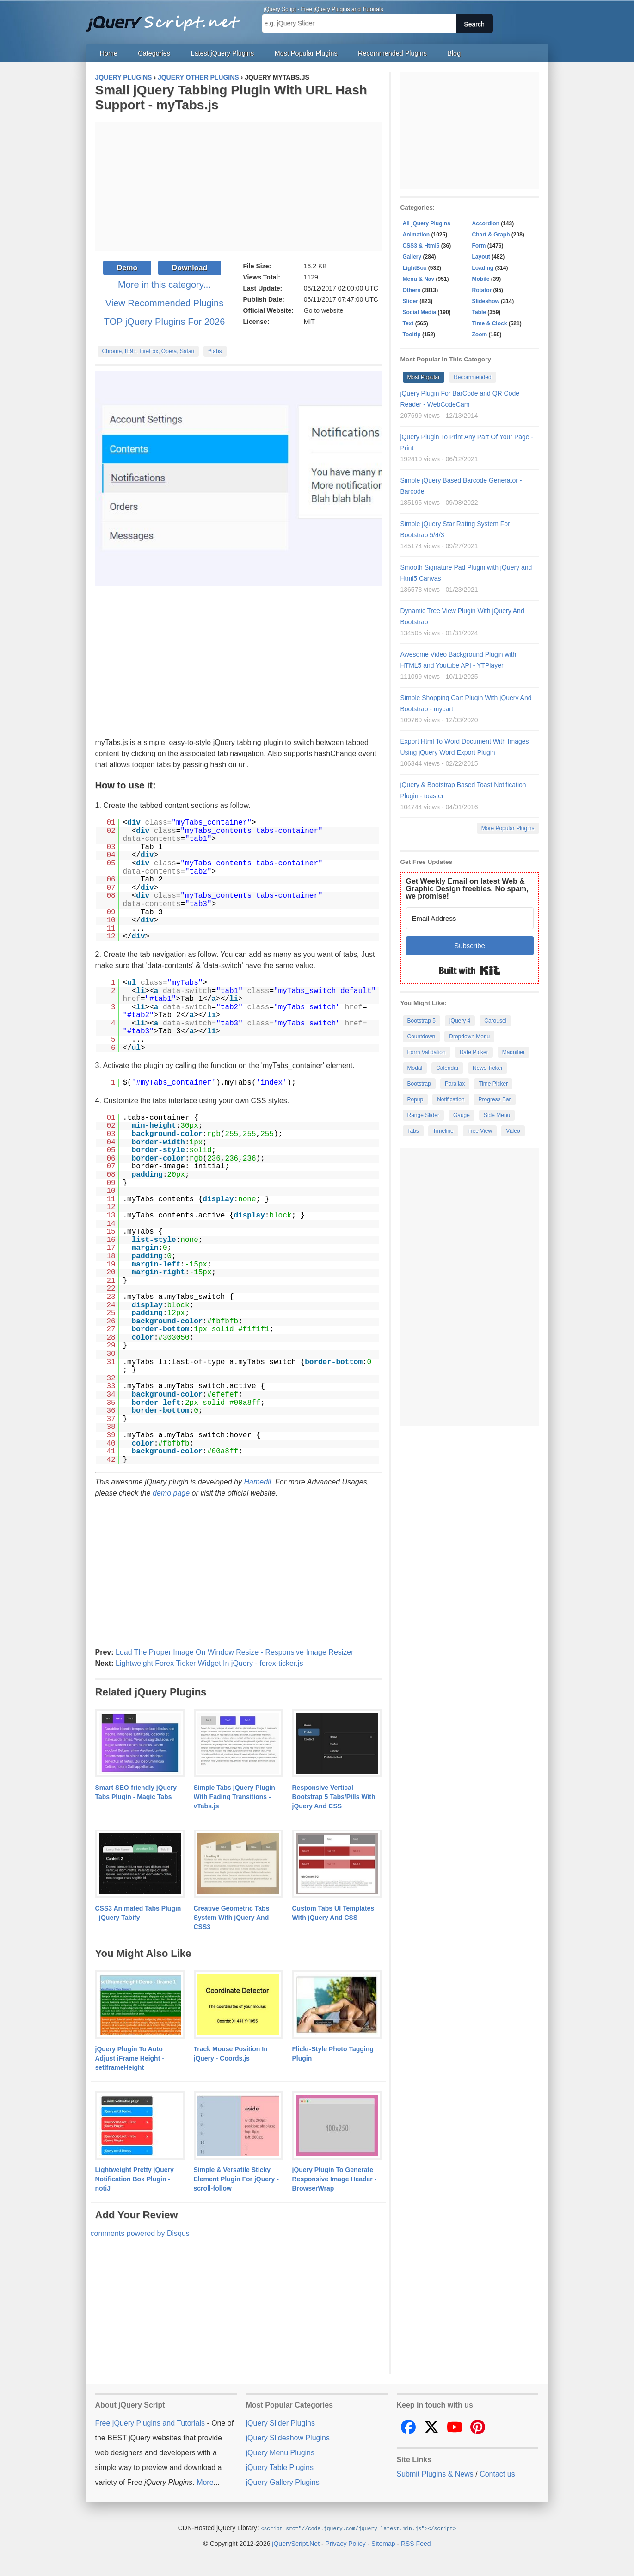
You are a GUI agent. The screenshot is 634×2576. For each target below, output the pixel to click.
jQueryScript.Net (296, 2543)
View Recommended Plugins (164, 303)
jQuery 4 (459, 1021)
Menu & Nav (419, 279)
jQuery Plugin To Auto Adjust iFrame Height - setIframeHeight (129, 2058)
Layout (481, 257)
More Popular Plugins (508, 828)
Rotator (482, 290)
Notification (450, 1099)
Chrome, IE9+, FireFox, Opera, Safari (148, 351)
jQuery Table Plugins (280, 2467)
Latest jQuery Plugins (222, 53)
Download (189, 268)
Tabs (413, 1131)
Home (108, 53)
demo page (171, 1493)
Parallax (455, 1083)
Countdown (421, 1036)
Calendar (447, 1068)
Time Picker (493, 1083)
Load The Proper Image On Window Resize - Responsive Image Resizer (235, 1652)
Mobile (481, 279)
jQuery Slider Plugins (280, 2423)
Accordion (485, 223)
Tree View (480, 1131)
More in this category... (164, 284)
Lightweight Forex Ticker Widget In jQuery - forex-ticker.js (209, 1663)
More (205, 2482)
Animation (416, 234)
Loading (483, 268)
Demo (127, 268)
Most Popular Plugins (306, 53)
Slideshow (485, 301)
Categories (154, 53)
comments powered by (140, 2233)
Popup (415, 1099)
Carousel (495, 1021)
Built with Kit (469, 970)
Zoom (479, 334)
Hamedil (257, 1482)
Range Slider (423, 1115)
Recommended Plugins (392, 53)
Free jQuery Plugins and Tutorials (167, 18)
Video (513, 1131)
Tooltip (412, 334)
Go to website (324, 310)
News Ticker (488, 1068)
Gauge (461, 1115)
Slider (410, 301)
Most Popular (423, 377)
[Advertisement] (238, 186)
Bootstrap (419, 1083)
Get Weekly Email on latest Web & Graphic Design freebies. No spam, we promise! (467, 888)
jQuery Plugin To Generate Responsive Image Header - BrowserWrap (334, 2179)
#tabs (215, 351)
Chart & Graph (491, 234)
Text (408, 323)
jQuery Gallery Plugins (283, 2482)
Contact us (497, 2474)
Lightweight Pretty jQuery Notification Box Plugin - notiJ (134, 2179)
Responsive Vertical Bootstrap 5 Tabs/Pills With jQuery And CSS (333, 1797)
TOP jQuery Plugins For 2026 (164, 322)
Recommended (472, 377)
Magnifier (513, 1052)
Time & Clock (489, 323)
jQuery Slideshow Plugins (288, 2438)
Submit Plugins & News (435, 2474)
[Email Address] (470, 918)
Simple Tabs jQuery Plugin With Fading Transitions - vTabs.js (234, 1797)
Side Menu (497, 1115)
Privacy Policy (346, 2543)
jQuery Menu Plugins (280, 2453)
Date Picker (474, 1052)
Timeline (443, 1131)
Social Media (420, 312)
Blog (454, 53)
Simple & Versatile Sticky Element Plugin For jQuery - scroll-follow (236, 2179)
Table (479, 312)
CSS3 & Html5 (421, 245)
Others (412, 290)
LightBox (415, 268)
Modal (415, 1068)
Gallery (412, 257)
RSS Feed (416, 2543)
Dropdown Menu (469, 1036)
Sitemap (383, 2543)
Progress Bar (495, 1099)
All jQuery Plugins (426, 223)
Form (479, 245)
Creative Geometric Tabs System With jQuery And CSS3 (232, 1917)
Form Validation (426, 1052)
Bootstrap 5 (421, 1021)
